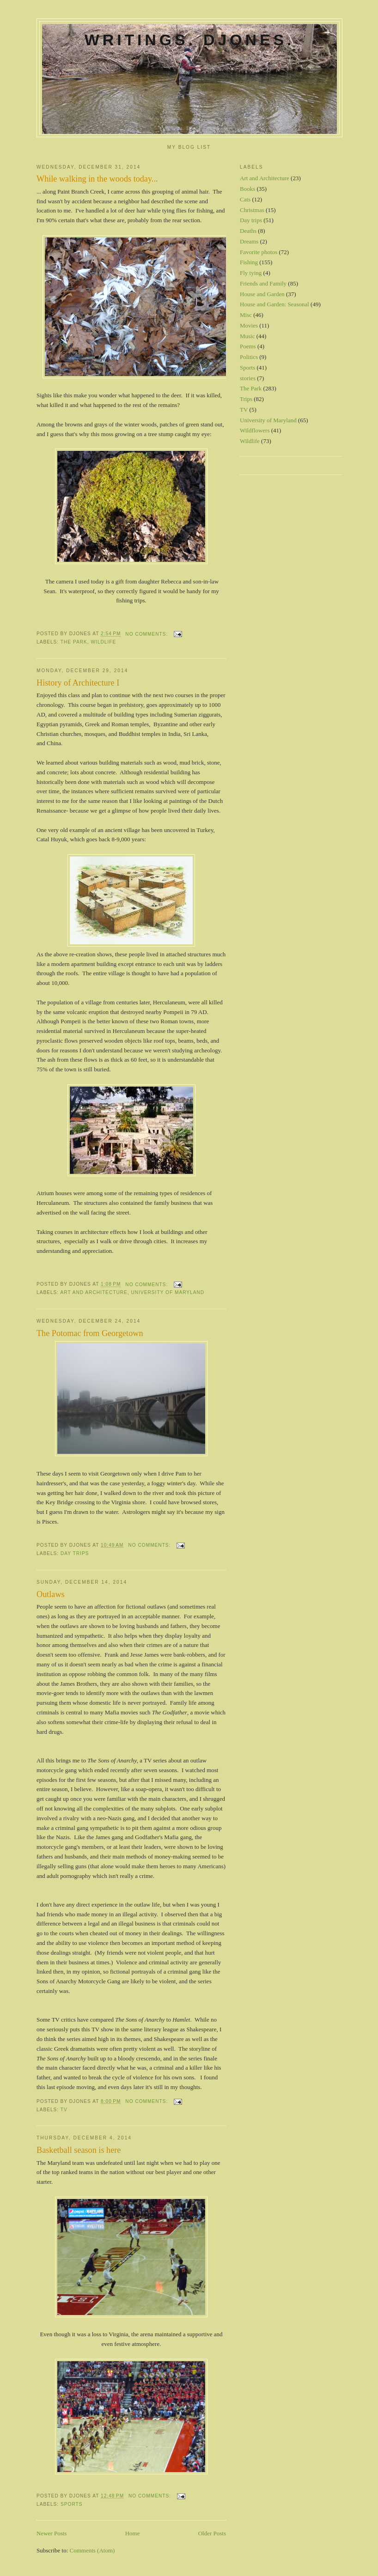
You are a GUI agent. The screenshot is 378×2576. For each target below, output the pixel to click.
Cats (245, 199)
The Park (74, 641)
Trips (246, 398)
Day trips (75, 1553)
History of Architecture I (78, 682)
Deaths (248, 230)
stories (248, 378)
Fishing (249, 262)
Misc (246, 314)
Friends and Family (263, 283)
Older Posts (212, 2533)
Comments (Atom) (92, 2550)
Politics (249, 356)
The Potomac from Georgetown (90, 1333)
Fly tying (251, 272)
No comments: (147, 634)
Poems (248, 346)
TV (64, 2109)
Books (247, 188)
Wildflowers (254, 430)
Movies (249, 325)
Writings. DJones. (189, 40)
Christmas (252, 210)
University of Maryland (168, 1292)
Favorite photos (258, 252)
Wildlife (103, 641)
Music (247, 336)
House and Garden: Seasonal (274, 304)
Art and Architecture (93, 1292)
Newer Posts (52, 2533)
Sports (72, 2504)
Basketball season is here (79, 2150)
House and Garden (262, 294)
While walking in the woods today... (97, 178)
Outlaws (51, 1594)
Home (132, 2533)
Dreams (249, 241)
